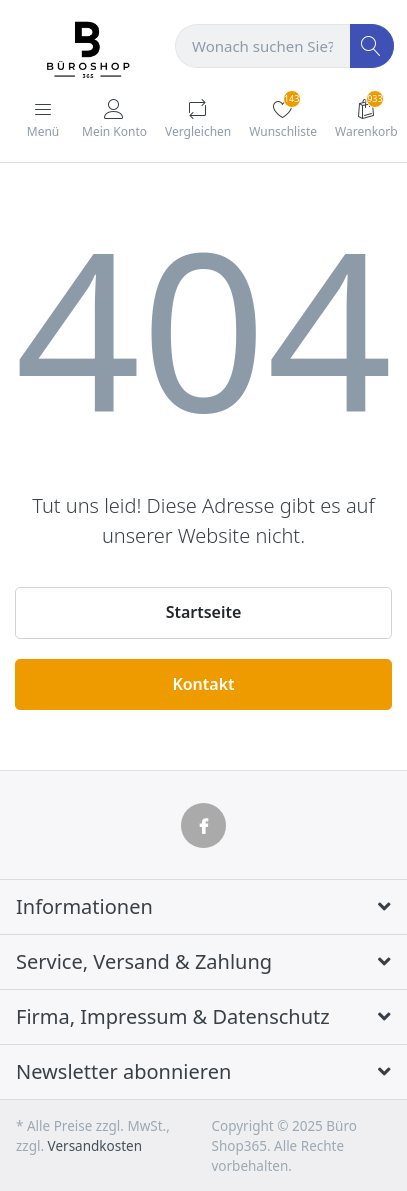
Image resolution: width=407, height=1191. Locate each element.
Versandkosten (95, 1146)
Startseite (204, 612)
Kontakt (203, 684)
